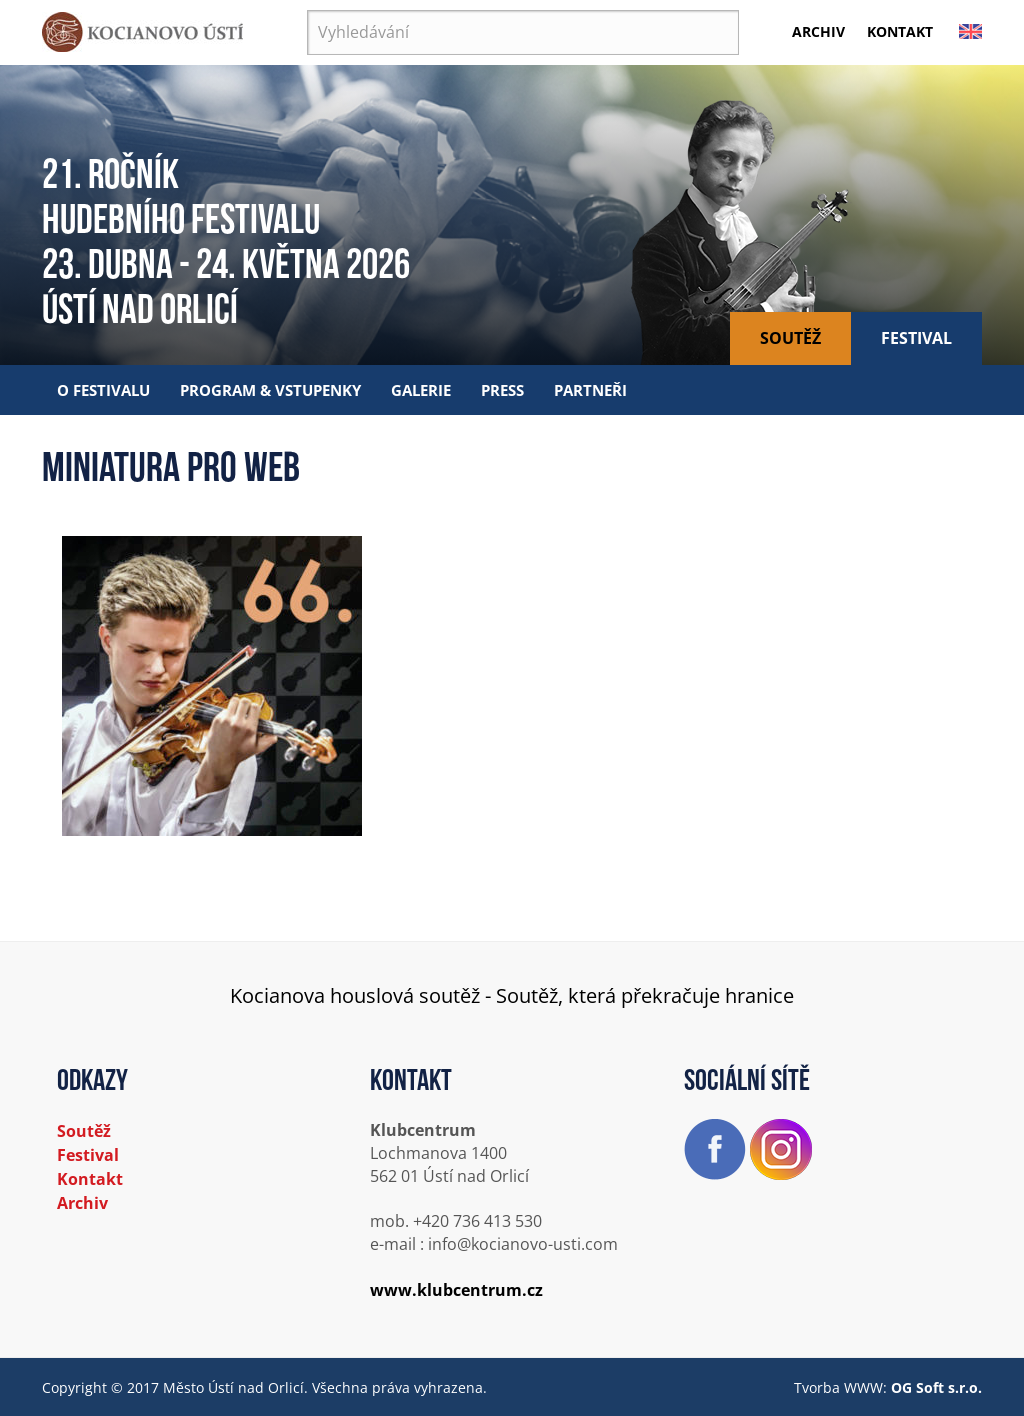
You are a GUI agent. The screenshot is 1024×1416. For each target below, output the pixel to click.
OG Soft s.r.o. (936, 1387)
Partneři (590, 390)
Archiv (818, 31)
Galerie (421, 390)
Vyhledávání (307, 10)
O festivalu (103, 390)
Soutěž (790, 338)
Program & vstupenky (270, 390)
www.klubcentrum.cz (456, 1290)
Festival (916, 338)
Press (502, 390)
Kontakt (900, 31)
